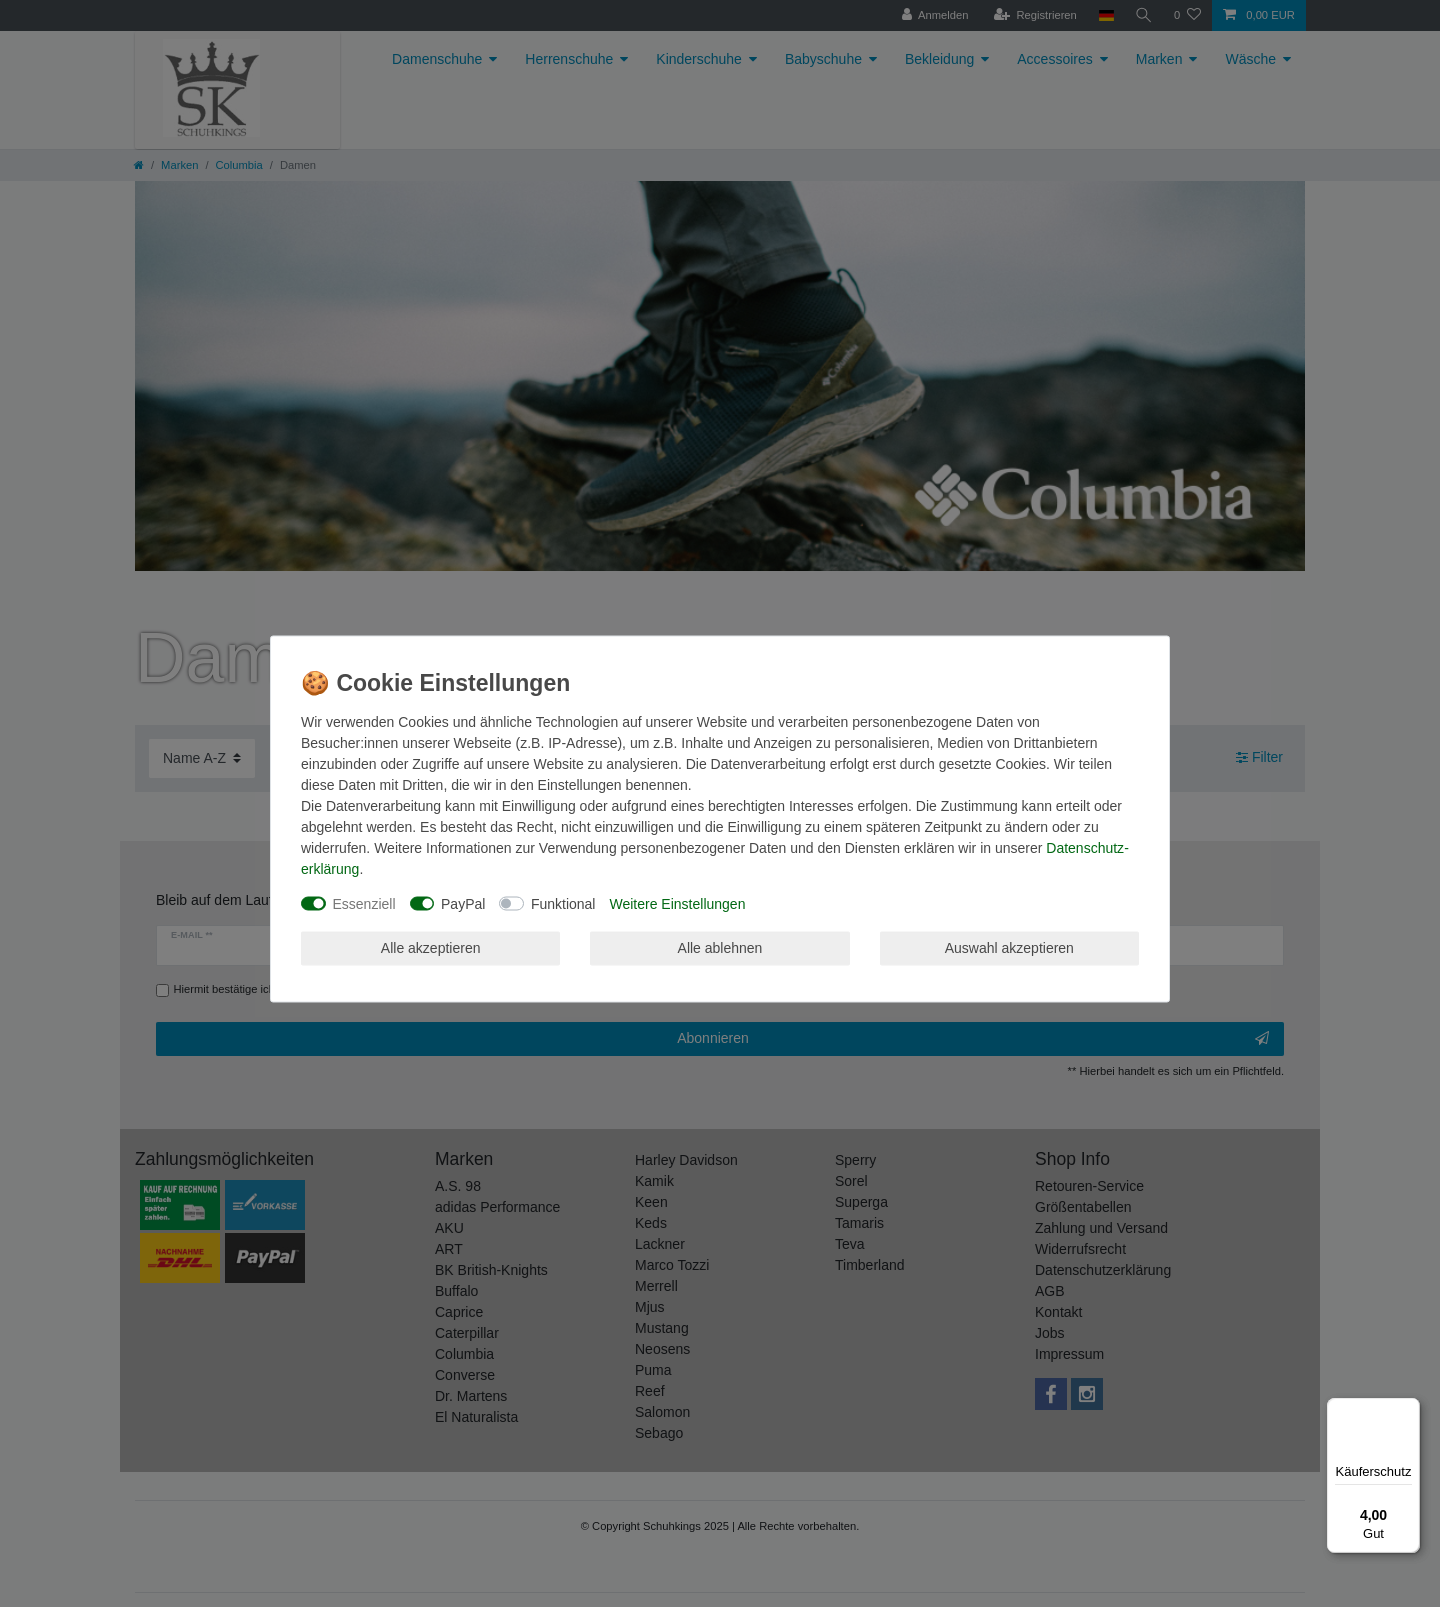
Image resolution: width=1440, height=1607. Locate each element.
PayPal (463, 903)
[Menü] (1408, 1410)
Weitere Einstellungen (677, 903)
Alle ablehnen (720, 948)
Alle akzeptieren (431, 948)
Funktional (563, 903)
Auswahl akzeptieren (1009, 948)
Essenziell (364, 903)
